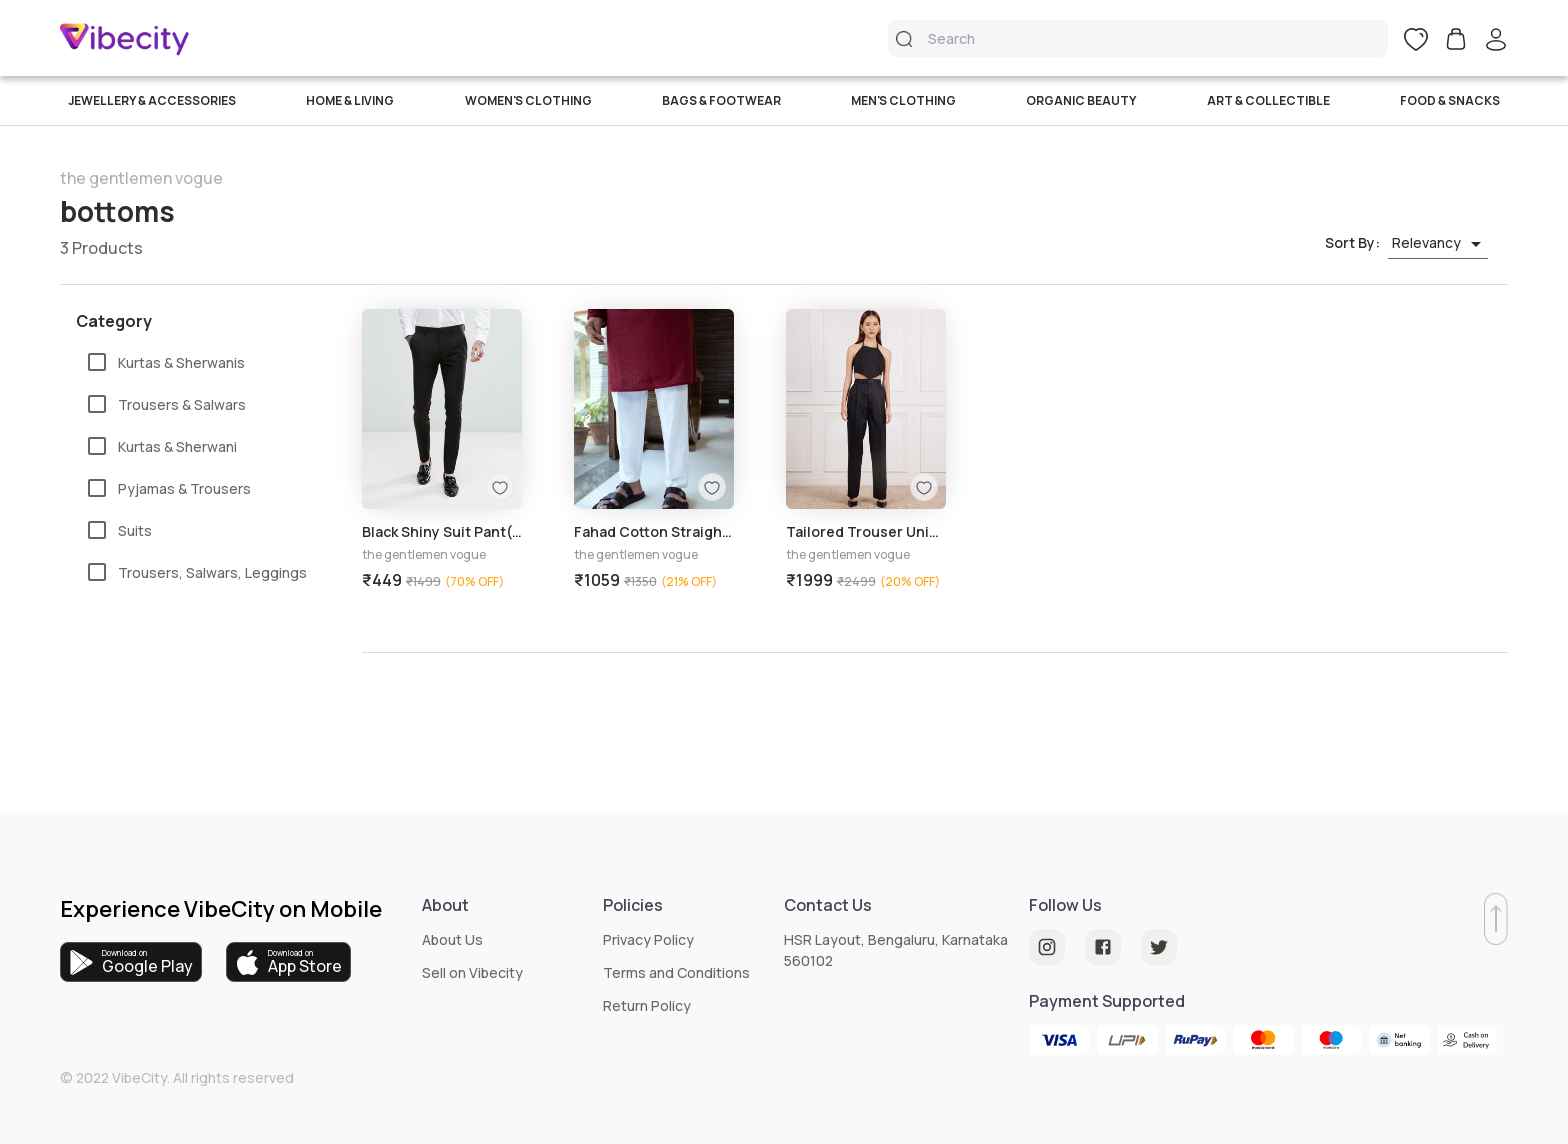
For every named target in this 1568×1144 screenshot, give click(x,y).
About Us (452, 939)
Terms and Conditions (676, 972)
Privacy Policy (648, 939)
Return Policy (647, 1005)
